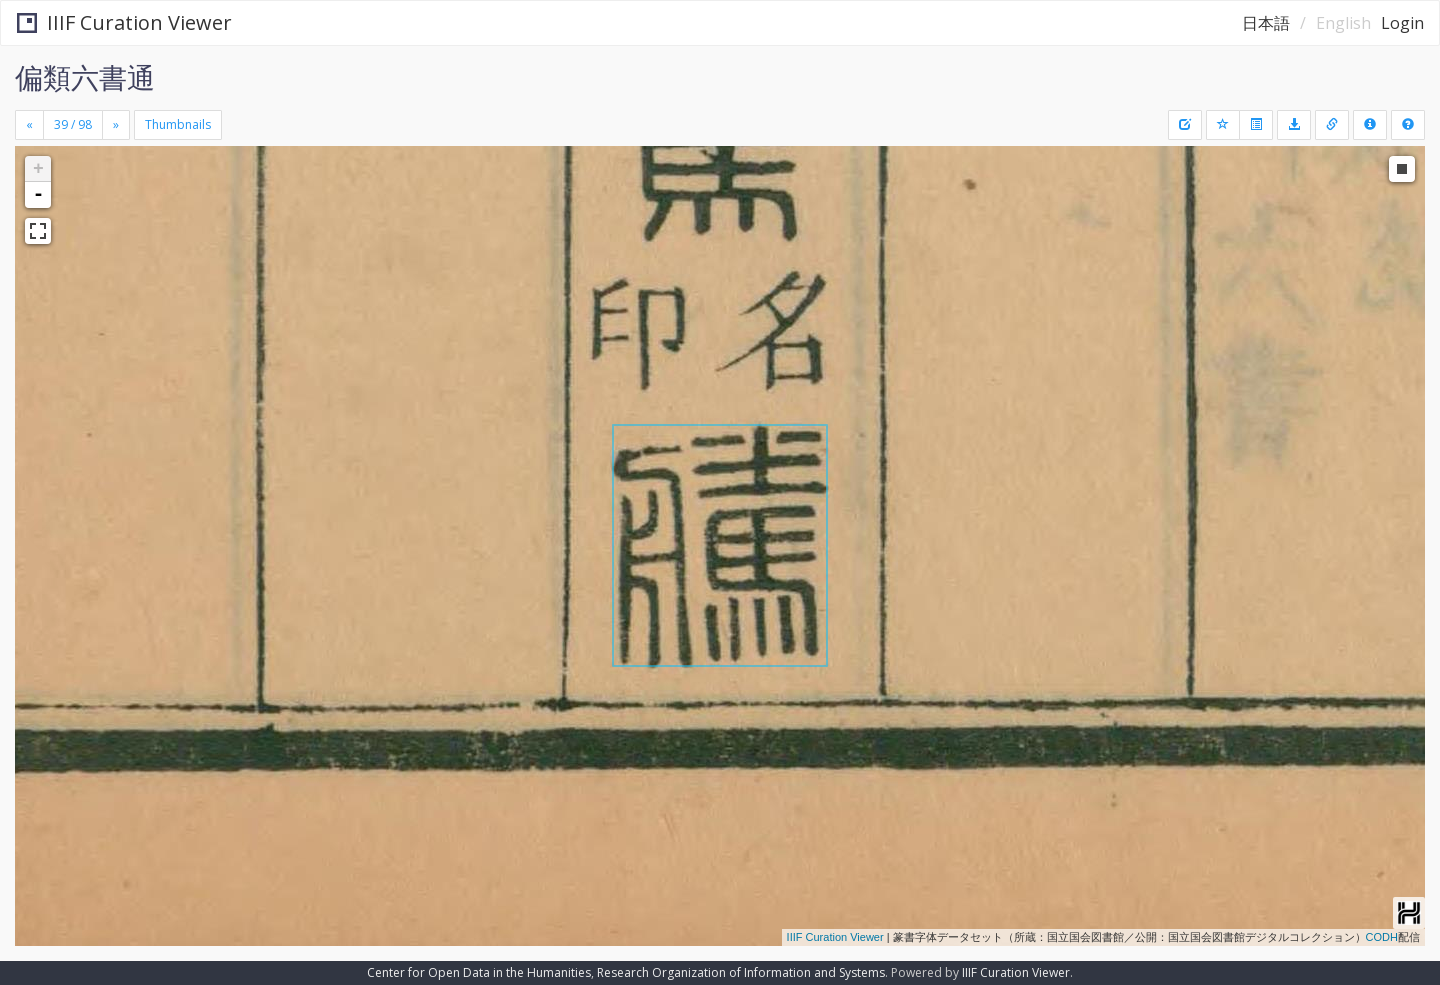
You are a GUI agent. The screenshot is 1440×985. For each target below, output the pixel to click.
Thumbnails (178, 124)
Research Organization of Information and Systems (741, 972)
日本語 (1266, 23)
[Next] (116, 125)
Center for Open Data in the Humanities (479, 972)
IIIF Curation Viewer (124, 22)
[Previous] (29, 125)
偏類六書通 (85, 77)
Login (1402, 23)
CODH (1382, 937)
